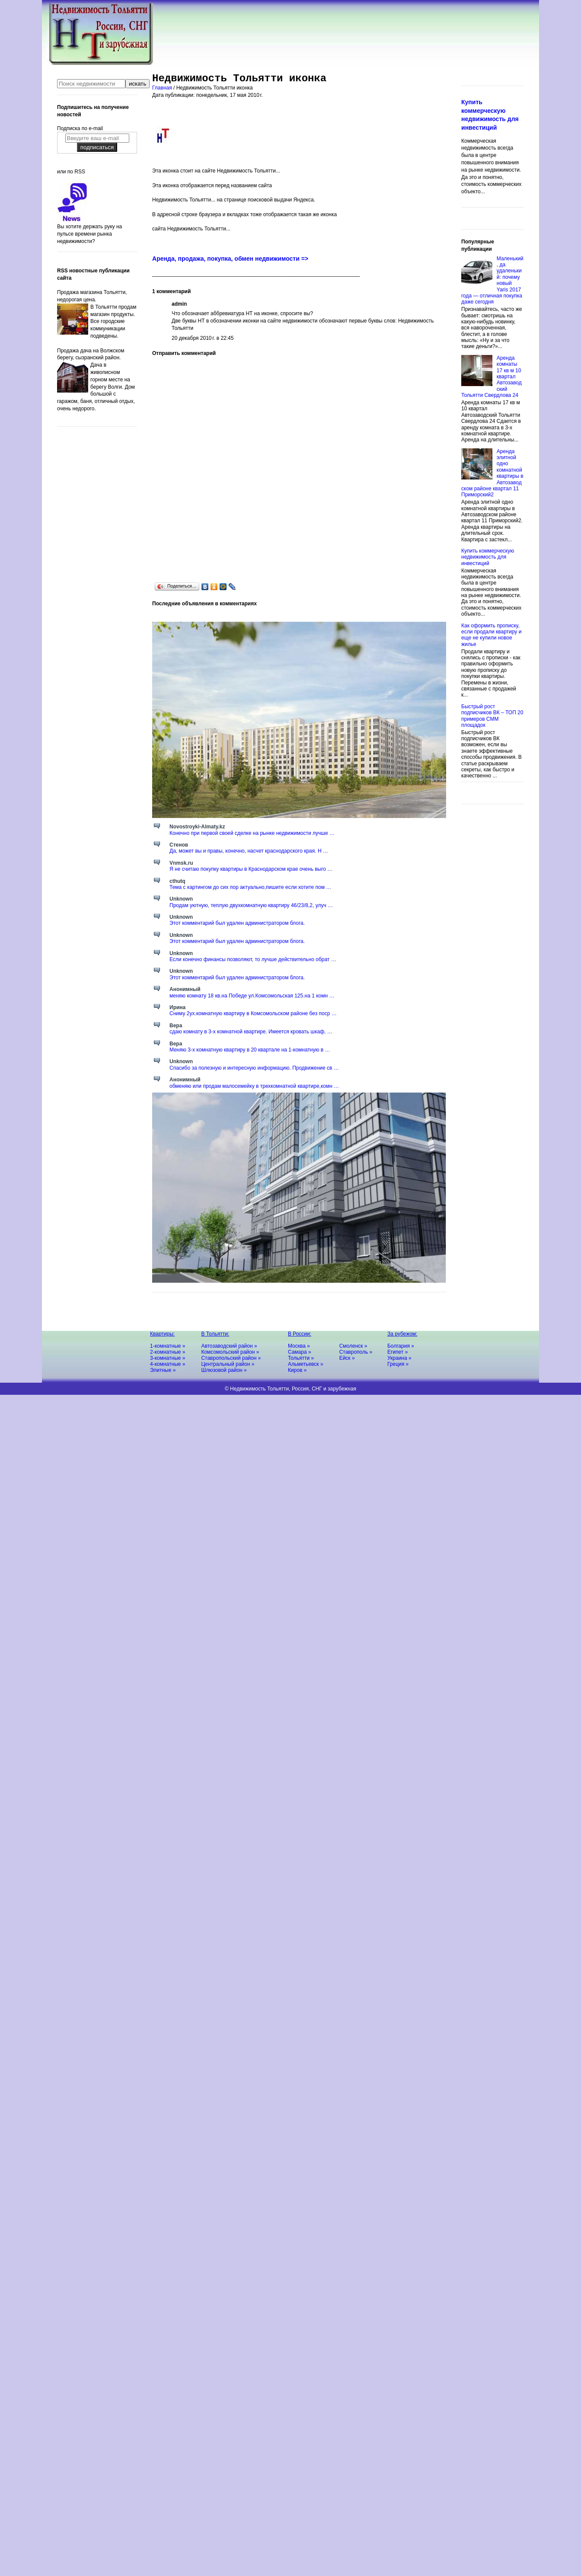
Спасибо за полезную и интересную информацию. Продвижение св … (254, 1068)
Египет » (397, 1352)
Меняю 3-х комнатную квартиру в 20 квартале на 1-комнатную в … (249, 1050)
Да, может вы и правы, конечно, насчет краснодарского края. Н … (248, 851)
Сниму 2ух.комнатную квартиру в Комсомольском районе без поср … (253, 1013)
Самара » (299, 1352)
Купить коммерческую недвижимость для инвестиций (487, 557)
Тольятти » (301, 1358)
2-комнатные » (167, 1352)
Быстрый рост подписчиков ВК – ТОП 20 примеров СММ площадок (492, 715)
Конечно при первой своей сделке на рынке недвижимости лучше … (252, 833)
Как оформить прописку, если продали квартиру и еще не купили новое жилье (491, 635)
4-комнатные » (167, 1364)
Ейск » (347, 1358)
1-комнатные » (167, 1346)
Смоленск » (353, 1346)
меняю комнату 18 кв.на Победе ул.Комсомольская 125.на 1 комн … (251, 996)
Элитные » (163, 1370)
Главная (162, 88)
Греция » (398, 1364)
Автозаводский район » (229, 1346)
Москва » (299, 1346)
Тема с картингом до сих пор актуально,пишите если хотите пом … (250, 887)
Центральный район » (227, 1364)
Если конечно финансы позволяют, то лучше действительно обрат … (252, 959)
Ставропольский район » (231, 1358)
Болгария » (400, 1346)
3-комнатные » (167, 1358)
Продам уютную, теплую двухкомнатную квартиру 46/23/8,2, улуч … (251, 905)
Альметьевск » (305, 1364)
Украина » (399, 1358)
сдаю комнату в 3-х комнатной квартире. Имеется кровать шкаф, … (250, 1032)
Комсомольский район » (230, 1352)
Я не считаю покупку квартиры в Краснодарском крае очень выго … (250, 869)
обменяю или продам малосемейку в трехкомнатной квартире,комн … (254, 1086)
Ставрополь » (356, 1352)
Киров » (297, 1370)
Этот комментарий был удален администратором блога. (237, 923)
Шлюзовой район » (223, 1370)
